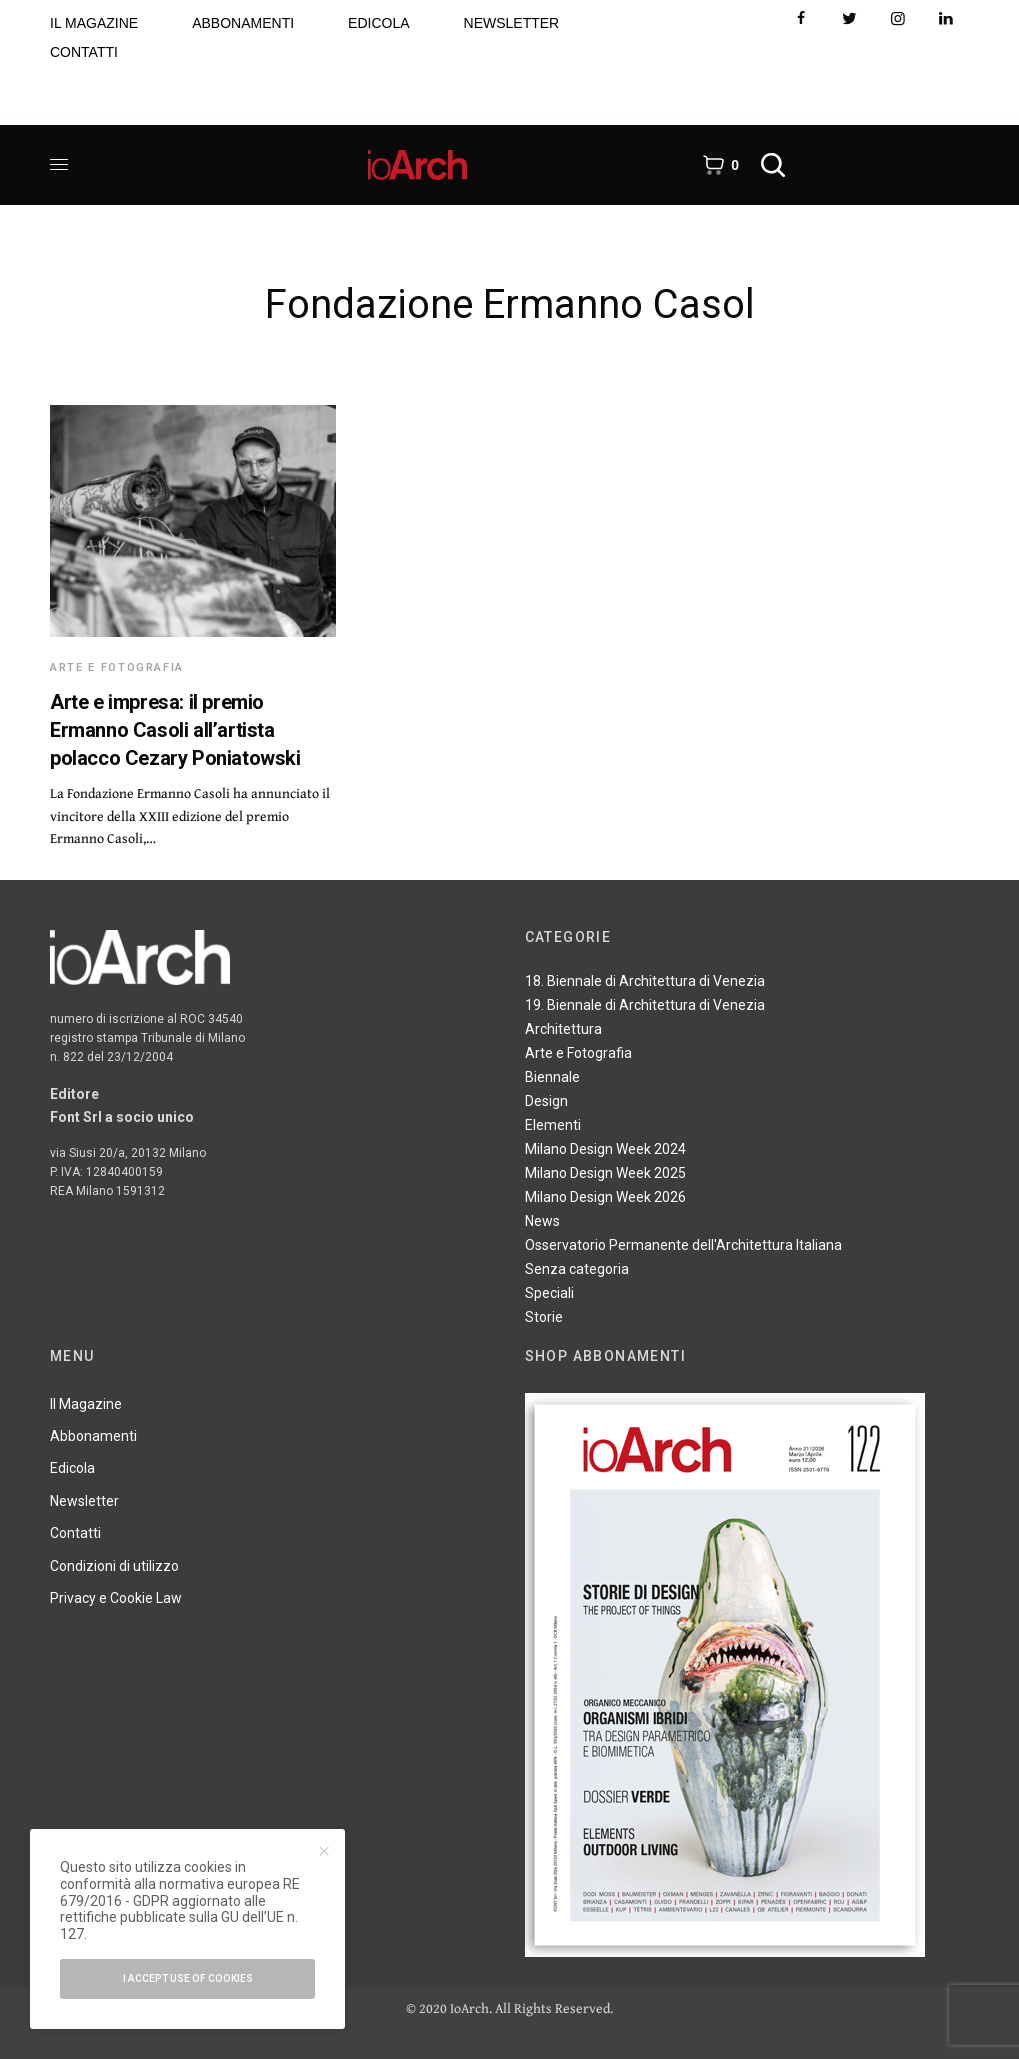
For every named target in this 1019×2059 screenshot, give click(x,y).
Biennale (552, 1077)
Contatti (75, 1533)
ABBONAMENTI (243, 23)
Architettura (563, 1029)
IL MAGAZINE (94, 23)
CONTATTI (84, 52)
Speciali (549, 1293)
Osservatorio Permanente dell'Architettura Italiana (683, 1245)
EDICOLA (378, 23)
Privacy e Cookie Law (116, 1598)
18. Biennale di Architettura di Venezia (645, 981)
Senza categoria (577, 1269)
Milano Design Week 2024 (605, 1149)
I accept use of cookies (188, 1978)
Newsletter (84, 1501)
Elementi (553, 1125)
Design (546, 1101)
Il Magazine (86, 1404)
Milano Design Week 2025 (605, 1173)
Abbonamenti (93, 1436)
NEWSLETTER (512, 23)
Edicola (72, 1468)
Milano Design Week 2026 (605, 1197)
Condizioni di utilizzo (114, 1566)
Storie (544, 1317)
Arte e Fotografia (117, 667)
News (542, 1221)
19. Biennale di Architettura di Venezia (645, 1005)
